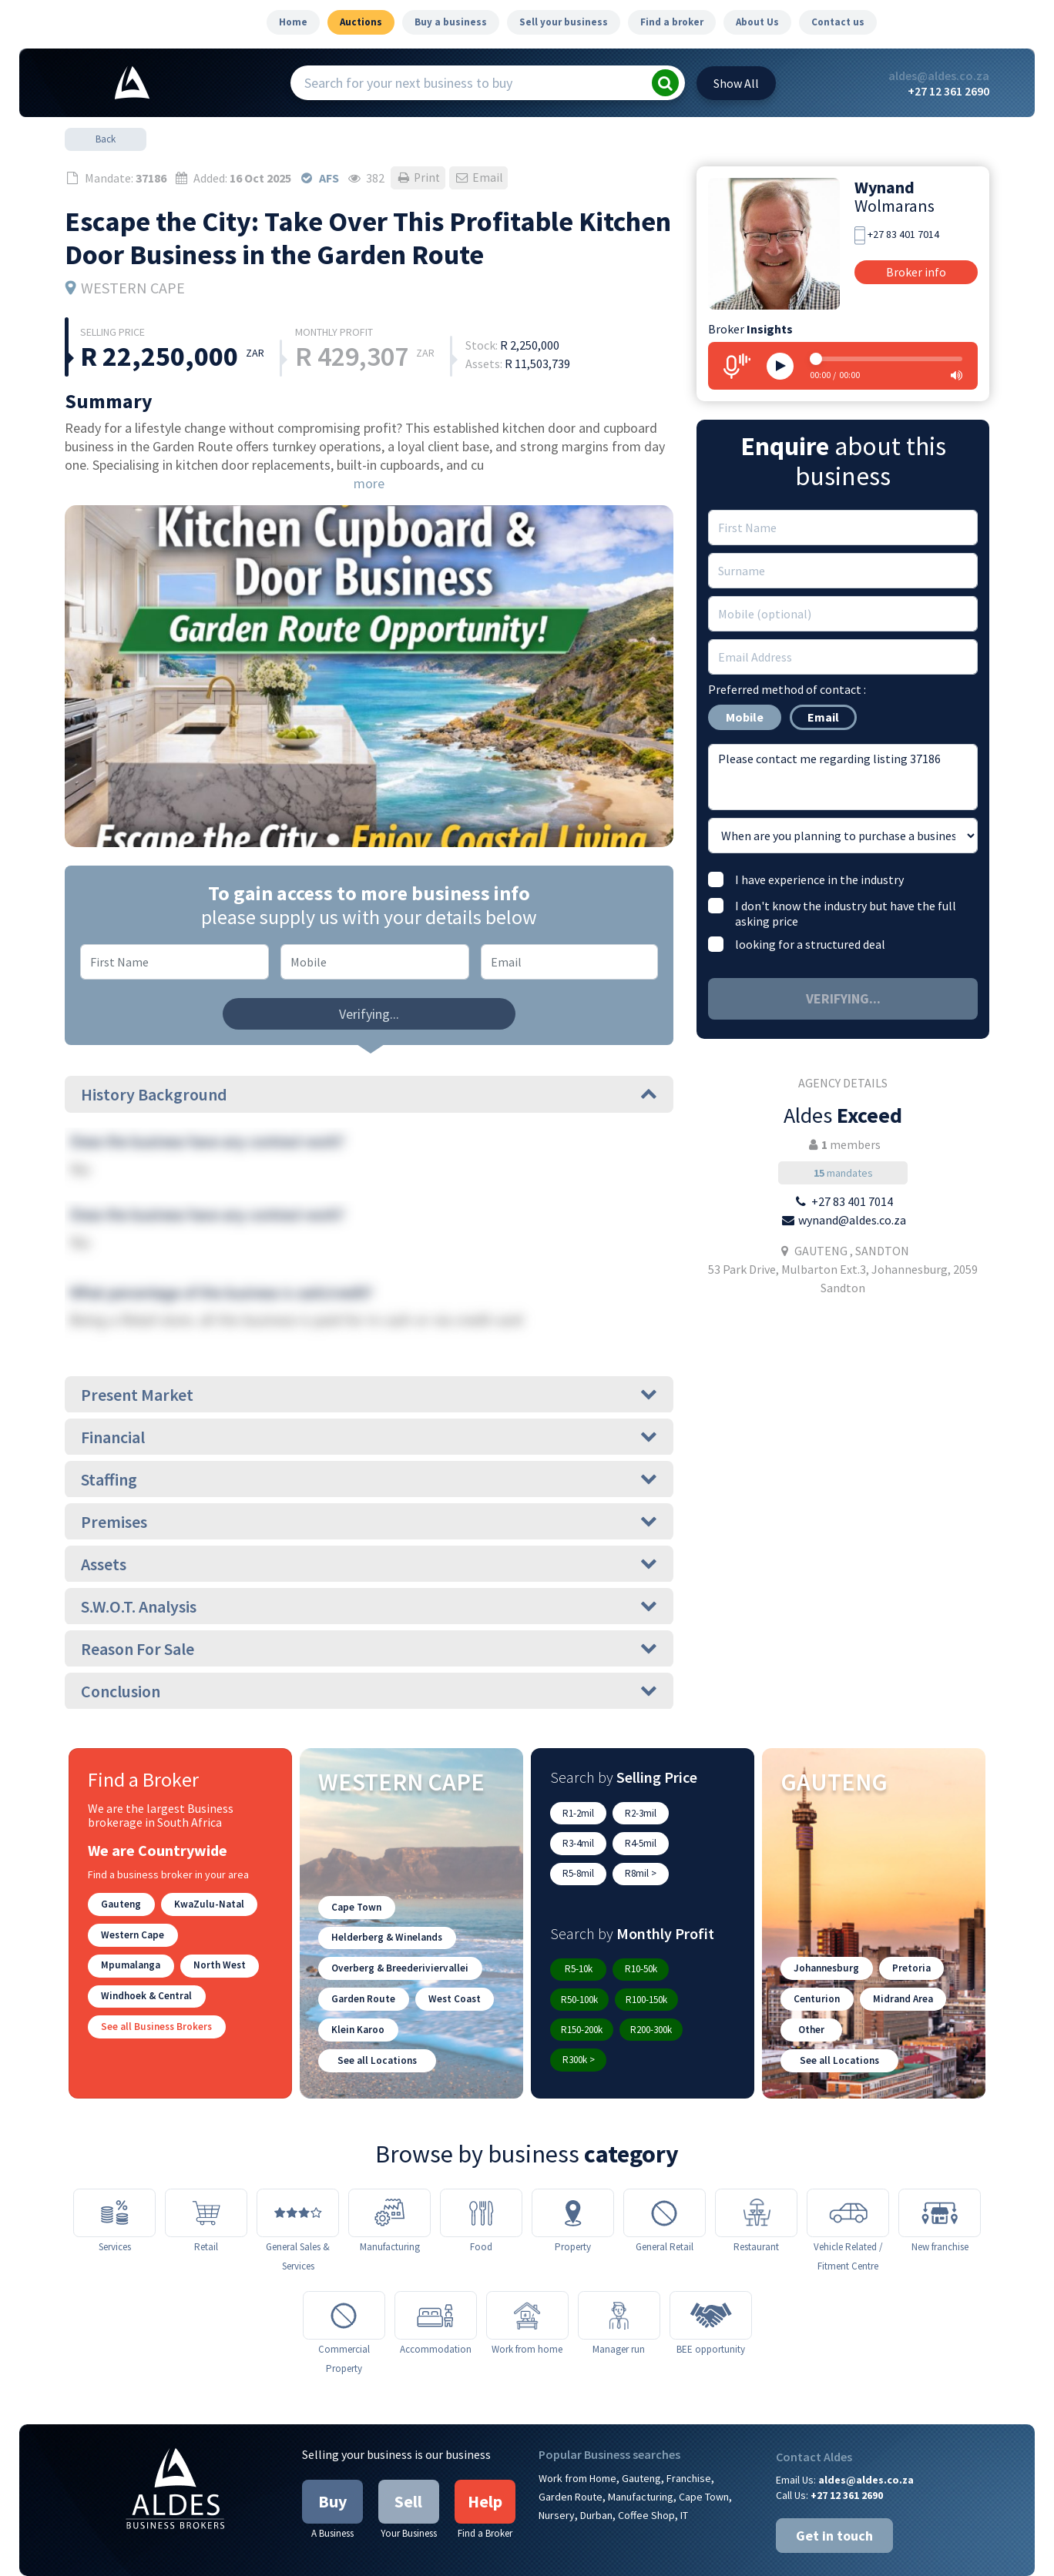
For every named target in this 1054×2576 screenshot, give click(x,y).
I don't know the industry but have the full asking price (845, 913)
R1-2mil (577, 1812)
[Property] (573, 2174)
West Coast (450, 1962)
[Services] (114, 2174)
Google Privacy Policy (639, 2558)
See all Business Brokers (155, 2020)
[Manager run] (619, 2278)
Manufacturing (640, 2461)
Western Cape (131, 1932)
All (736, 83)
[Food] (481, 2174)
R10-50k (637, 1936)
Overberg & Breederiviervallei (398, 1933)
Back (106, 139)
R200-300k (582, 1995)
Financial (369, 1437)
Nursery (557, 2480)
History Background (369, 1094)
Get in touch (834, 2500)
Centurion (815, 1962)
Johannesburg (825, 1933)
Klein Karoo (357, 1991)
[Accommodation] (435, 2278)
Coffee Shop (646, 2480)
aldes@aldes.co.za (938, 75)
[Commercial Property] (344, 2278)
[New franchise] (939, 2174)
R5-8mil (637, 1841)
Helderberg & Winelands (386, 1904)
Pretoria (907, 1933)
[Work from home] (527, 2278)
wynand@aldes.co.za (852, 1220)
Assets (369, 1564)
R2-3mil (637, 1812)
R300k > (646, 1995)
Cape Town (356, 1874)
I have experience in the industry (819, 879)
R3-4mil (697, 1812)
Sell (408, 2466)
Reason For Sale (369, 1649)
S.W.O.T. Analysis (369, 1606)
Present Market (369, 1394)
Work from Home (577, 2443)
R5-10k (577, 1936)
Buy (332, 2466)
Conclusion (369, 1691)
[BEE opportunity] (711, 2278)
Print (419, 178)
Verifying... (369, 1014)
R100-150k (582, 1965)
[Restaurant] (756, 2174)
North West (126, 1961)
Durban (596, 2480)
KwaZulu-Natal (204, 1903)
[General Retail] (664, 2174)
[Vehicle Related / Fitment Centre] (848, 2174)
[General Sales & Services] (298, 2174)
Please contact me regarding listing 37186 (843, 777)
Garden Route (362, 1962)
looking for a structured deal (810, 944)
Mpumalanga (222, 1932)
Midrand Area (899, 1962)
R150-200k (651, 1965)
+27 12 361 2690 (948, 91)
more (369, 483)
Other (811, 1991)
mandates (843, 1173)
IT (684, 2480)
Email (481, 178)
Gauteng (119, 1903)
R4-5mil (577, 1841)
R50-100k (699, 1936)
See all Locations (376, 2021)
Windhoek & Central (145, 1991)
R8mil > (697, 1841)
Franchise (688, 2443)
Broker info (916, 272)
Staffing (369, 1479)
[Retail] (206, 2174)
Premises (369, 1522)
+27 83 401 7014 (903, 234)
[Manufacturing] (389, 2174)
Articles (717, 2558)
